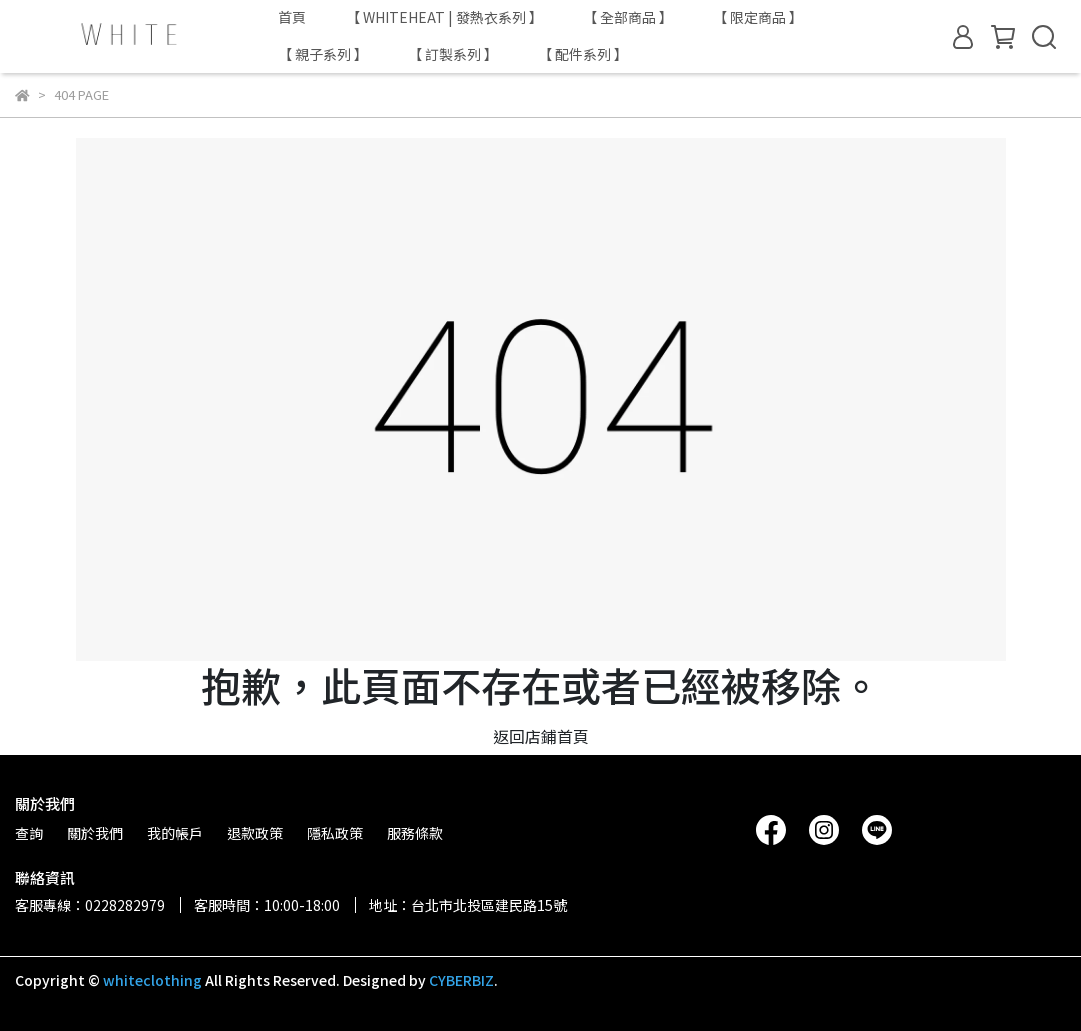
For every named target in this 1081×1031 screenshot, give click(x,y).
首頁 (292, 17)
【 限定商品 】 (758, 17)
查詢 (29, 833)
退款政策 (255, 833)
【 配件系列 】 (583, 54)
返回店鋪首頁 (541, 736)
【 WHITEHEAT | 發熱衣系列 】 (444, 17)
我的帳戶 (175, 833)
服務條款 (415, 833)
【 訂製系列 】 (453, 54)
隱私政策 (335, 833)
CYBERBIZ (461, 980)
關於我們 (95, 833)
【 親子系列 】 (323, 54)
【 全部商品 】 (628, 17)
